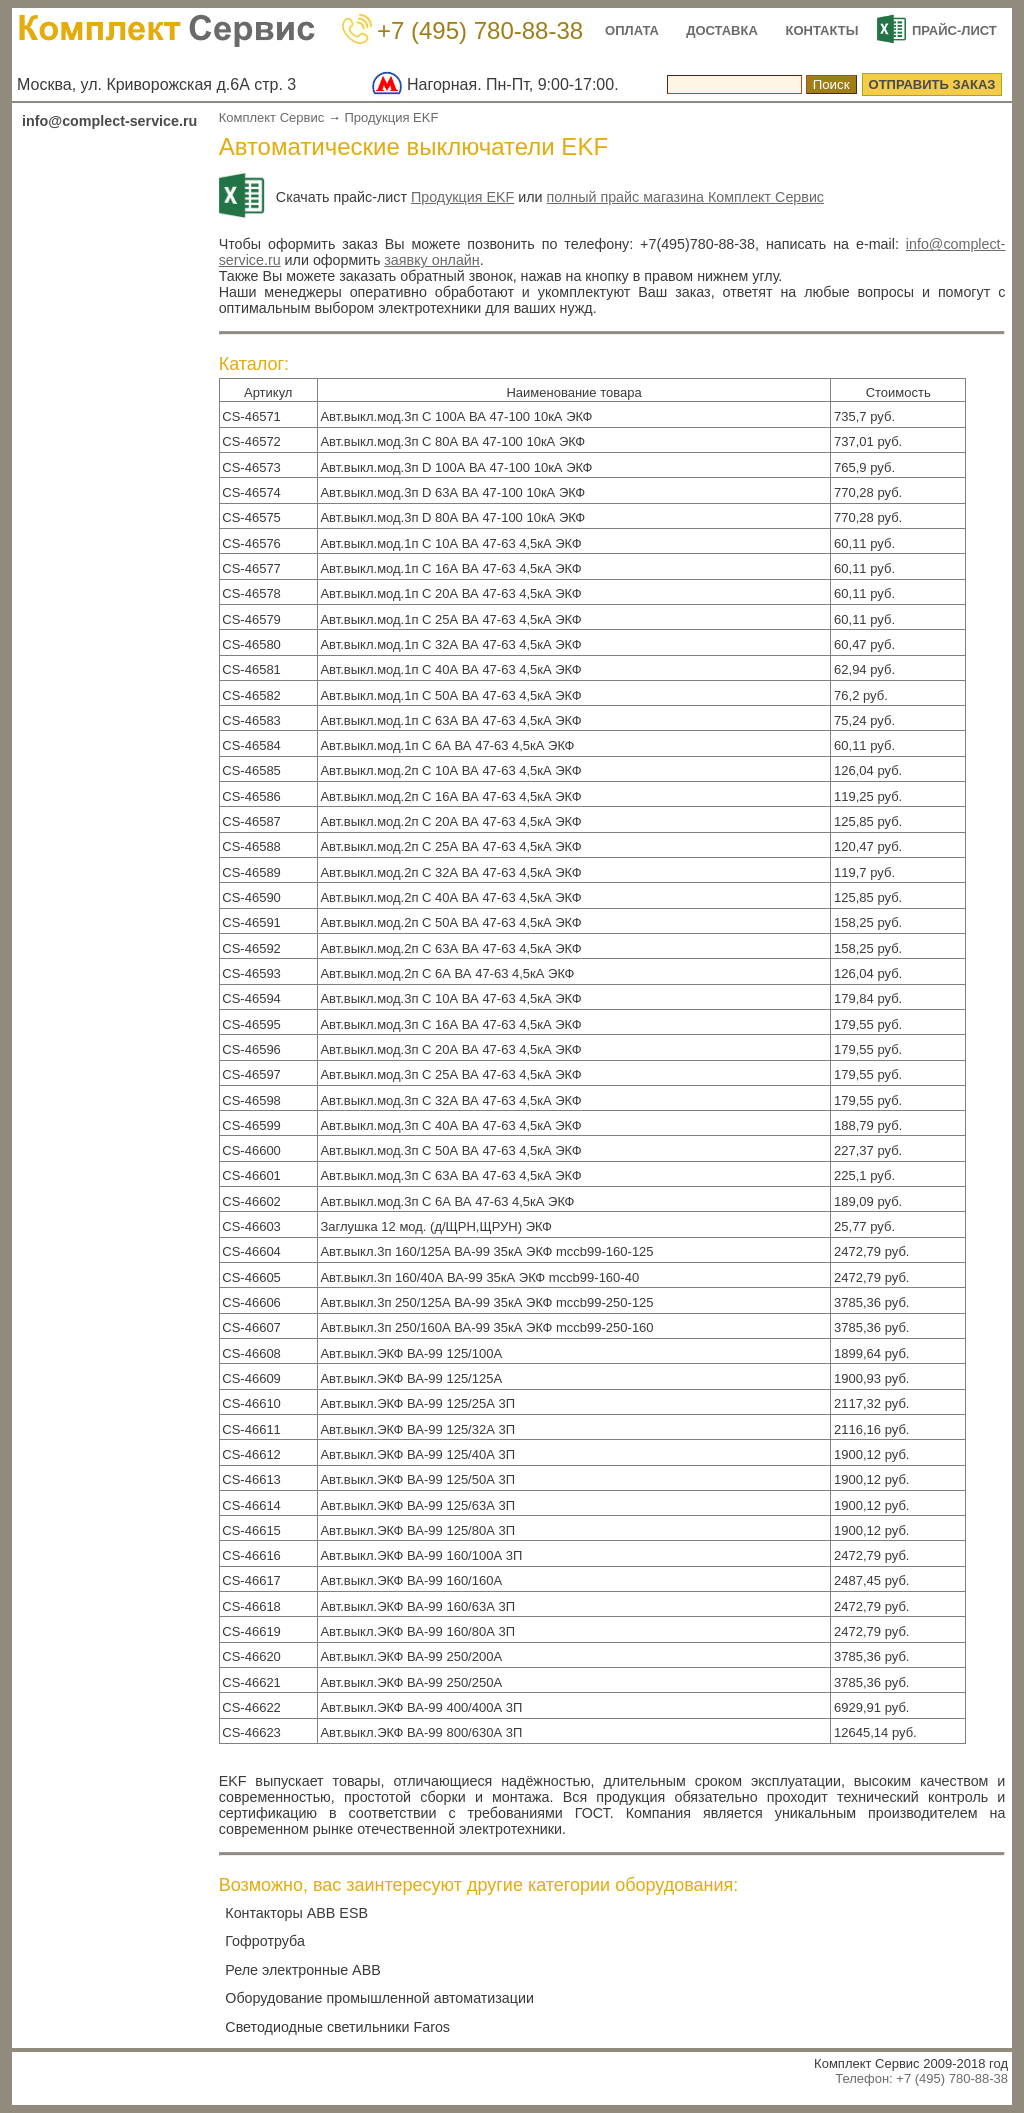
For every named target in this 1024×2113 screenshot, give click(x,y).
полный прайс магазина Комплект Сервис (685, 197)
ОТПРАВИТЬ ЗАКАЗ (932, 84)
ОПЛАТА (632, 30)
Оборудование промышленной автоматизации (379, 1998)
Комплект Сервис (272, 117)
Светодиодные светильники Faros (337, 2027)
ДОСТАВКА (722, 30)
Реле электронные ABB (302, 1970)
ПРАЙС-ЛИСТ (954, 30)
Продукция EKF (391, 117)
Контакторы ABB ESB (296, 1913)
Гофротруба (265, 1941)
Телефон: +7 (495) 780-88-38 (921, 2078)
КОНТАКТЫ (822, 30)
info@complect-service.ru (109, 121)
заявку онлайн (431, 260)
